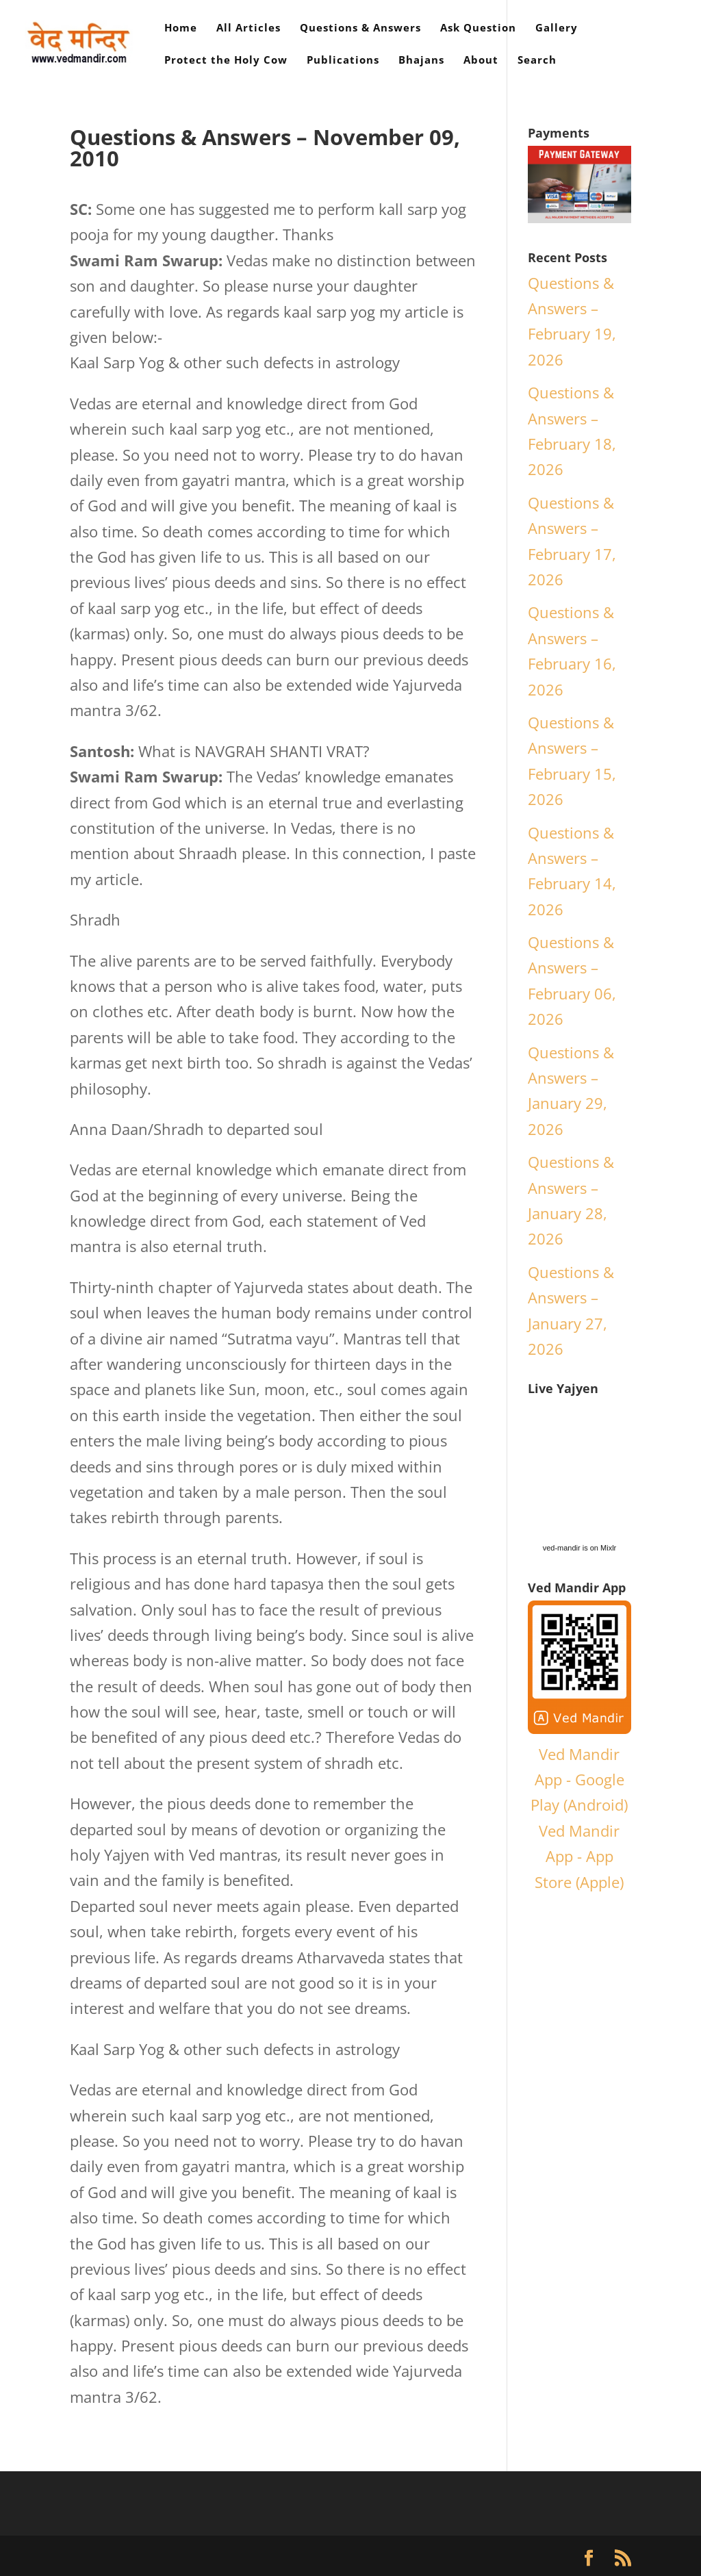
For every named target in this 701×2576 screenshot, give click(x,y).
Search (537, 60)
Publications (343, 60)
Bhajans (421, 60)
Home (180, 28)
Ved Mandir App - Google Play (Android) (579, 1779)
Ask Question (478, 28)
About (480, 60)
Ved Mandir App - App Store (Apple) (579, 1856)
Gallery (556, 28)
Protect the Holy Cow (226, 60)
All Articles (248, 28)
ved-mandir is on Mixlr (580, 1548)
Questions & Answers (360, 28)
